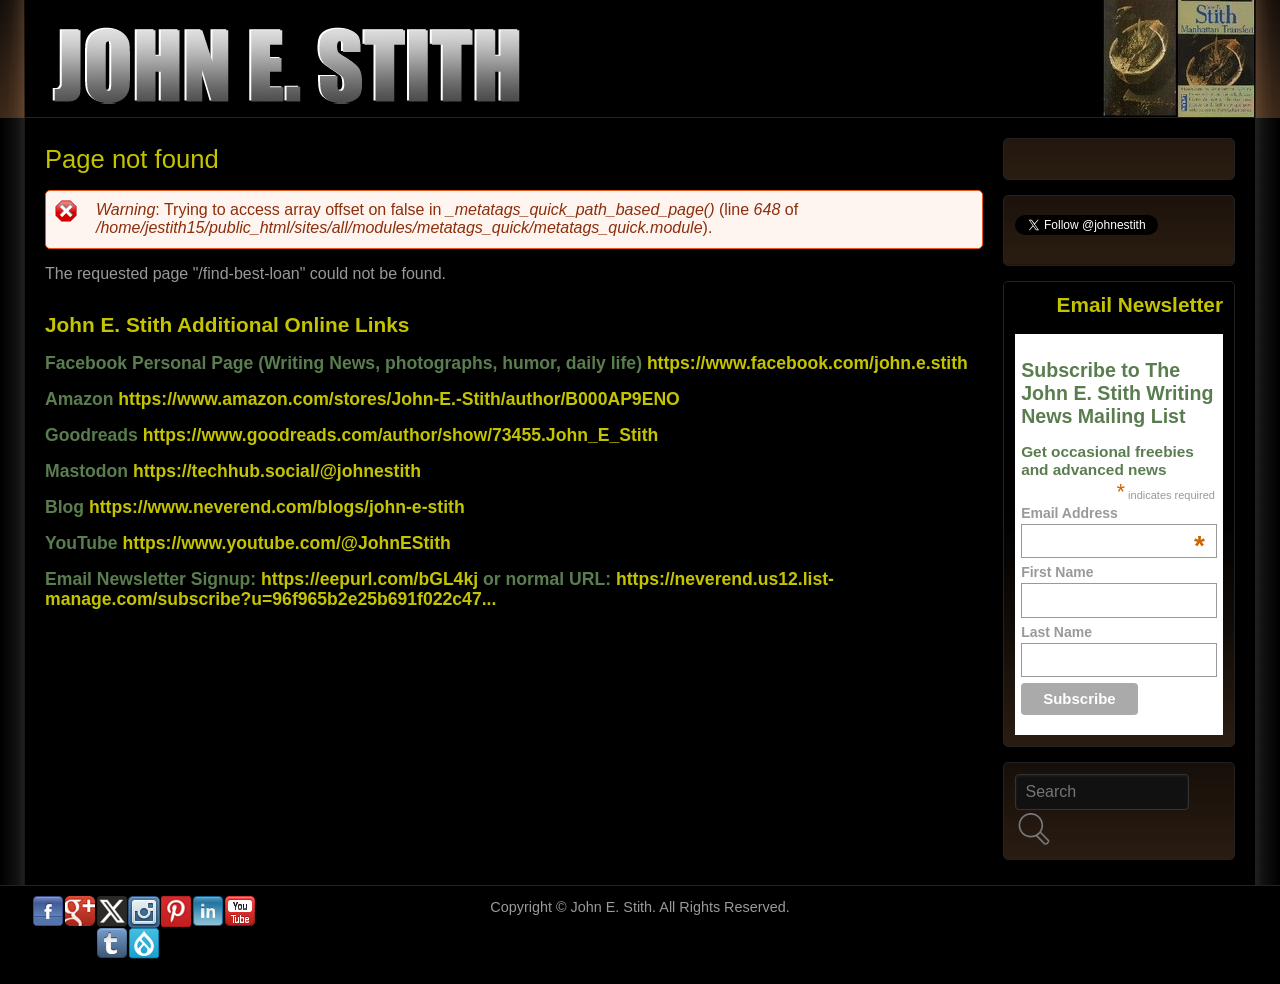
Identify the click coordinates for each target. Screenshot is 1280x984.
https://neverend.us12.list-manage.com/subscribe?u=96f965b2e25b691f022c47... (439, 589)
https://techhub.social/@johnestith (277, 471)
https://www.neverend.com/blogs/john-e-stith (277, 507)
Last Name (1056, 632)
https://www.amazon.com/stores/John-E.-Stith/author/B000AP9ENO (398, 399)
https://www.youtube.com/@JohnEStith (287, 543)
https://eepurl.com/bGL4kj (369, 579)
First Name (1057, 572)
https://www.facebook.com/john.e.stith (807, 363)
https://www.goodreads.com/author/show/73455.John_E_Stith (401, 435)
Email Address (1113, 513)
